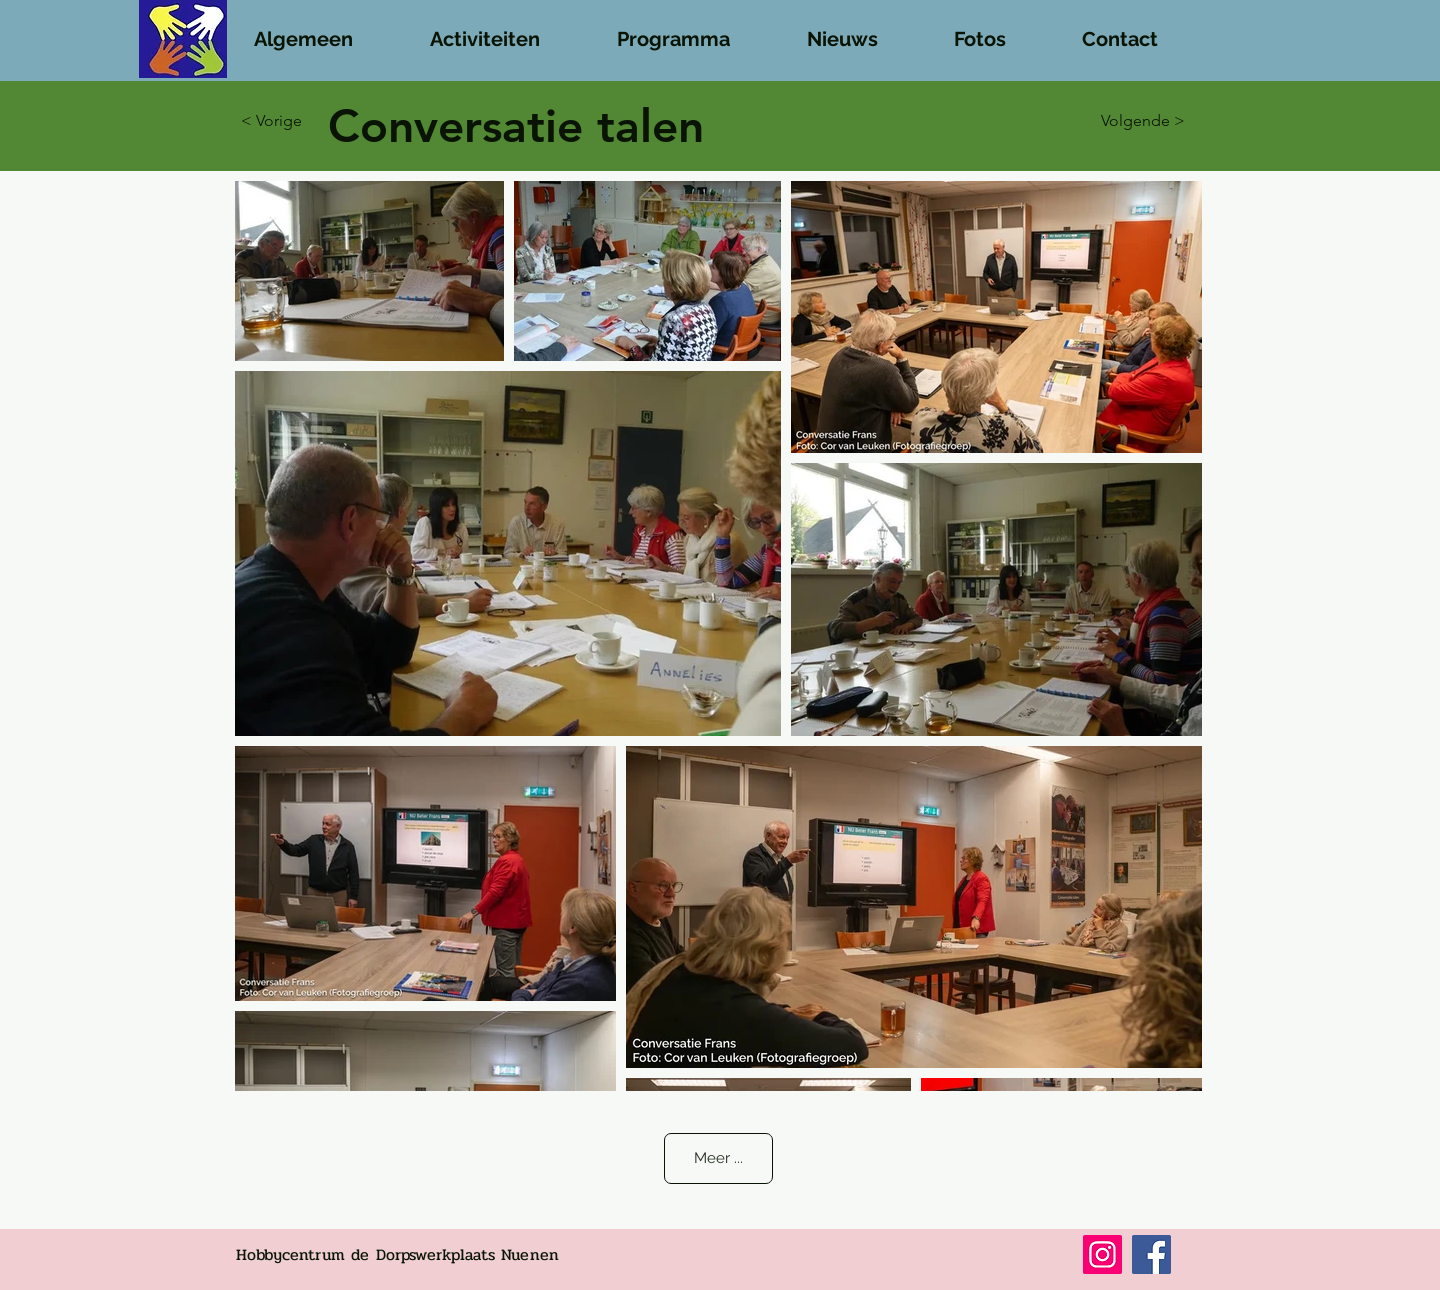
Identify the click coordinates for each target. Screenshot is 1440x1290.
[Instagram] (1102, 1254)
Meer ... (718, 1158)
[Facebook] (1151, 1254)
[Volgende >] (1135, 121)
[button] (324, 30)
